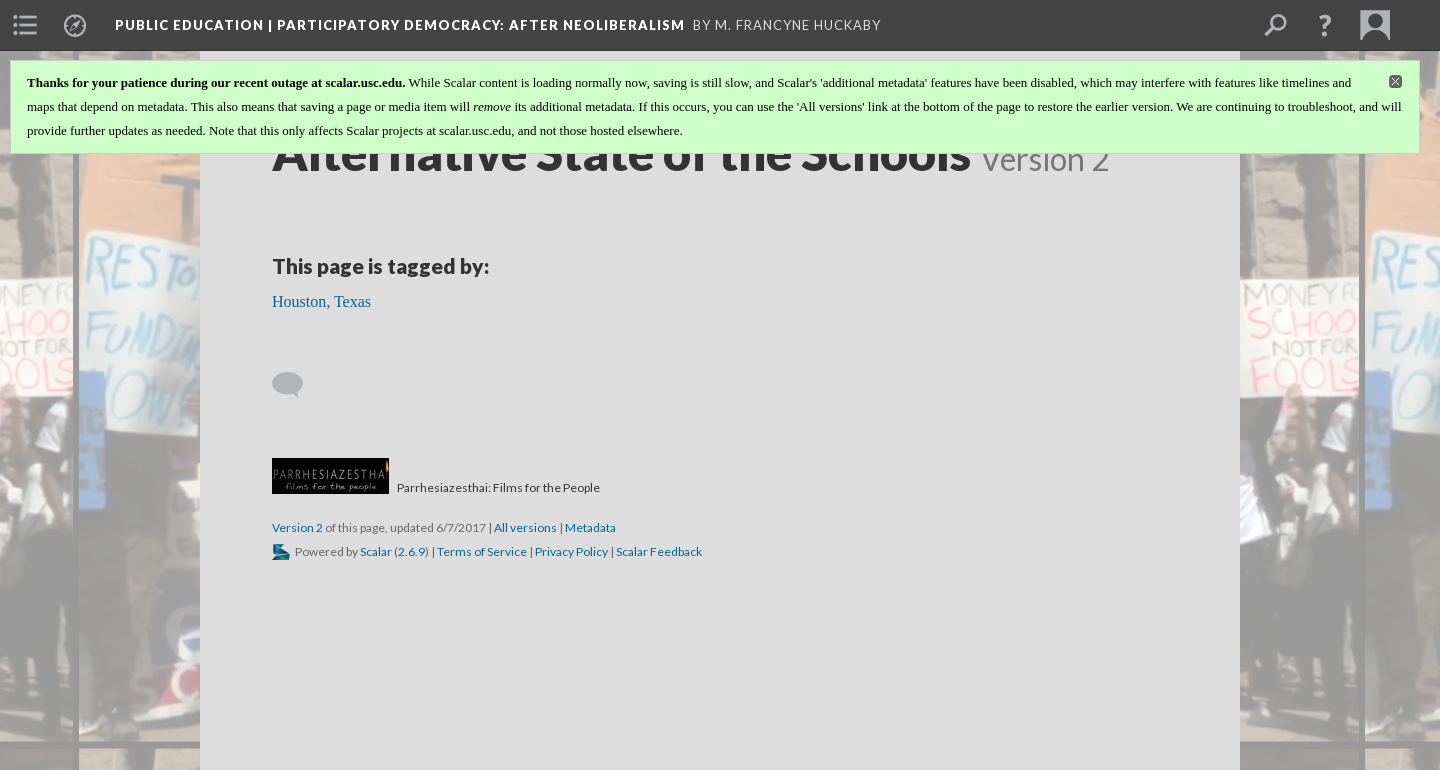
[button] (1325, 25)
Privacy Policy (571, 551)
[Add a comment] (296, 385)
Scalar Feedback (659, 551)
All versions (525, 527)
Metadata (590, 527)
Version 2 (297, 527)
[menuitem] (25, 25)
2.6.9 (411, 551)
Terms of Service (482, 551)
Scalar (376, 551)
